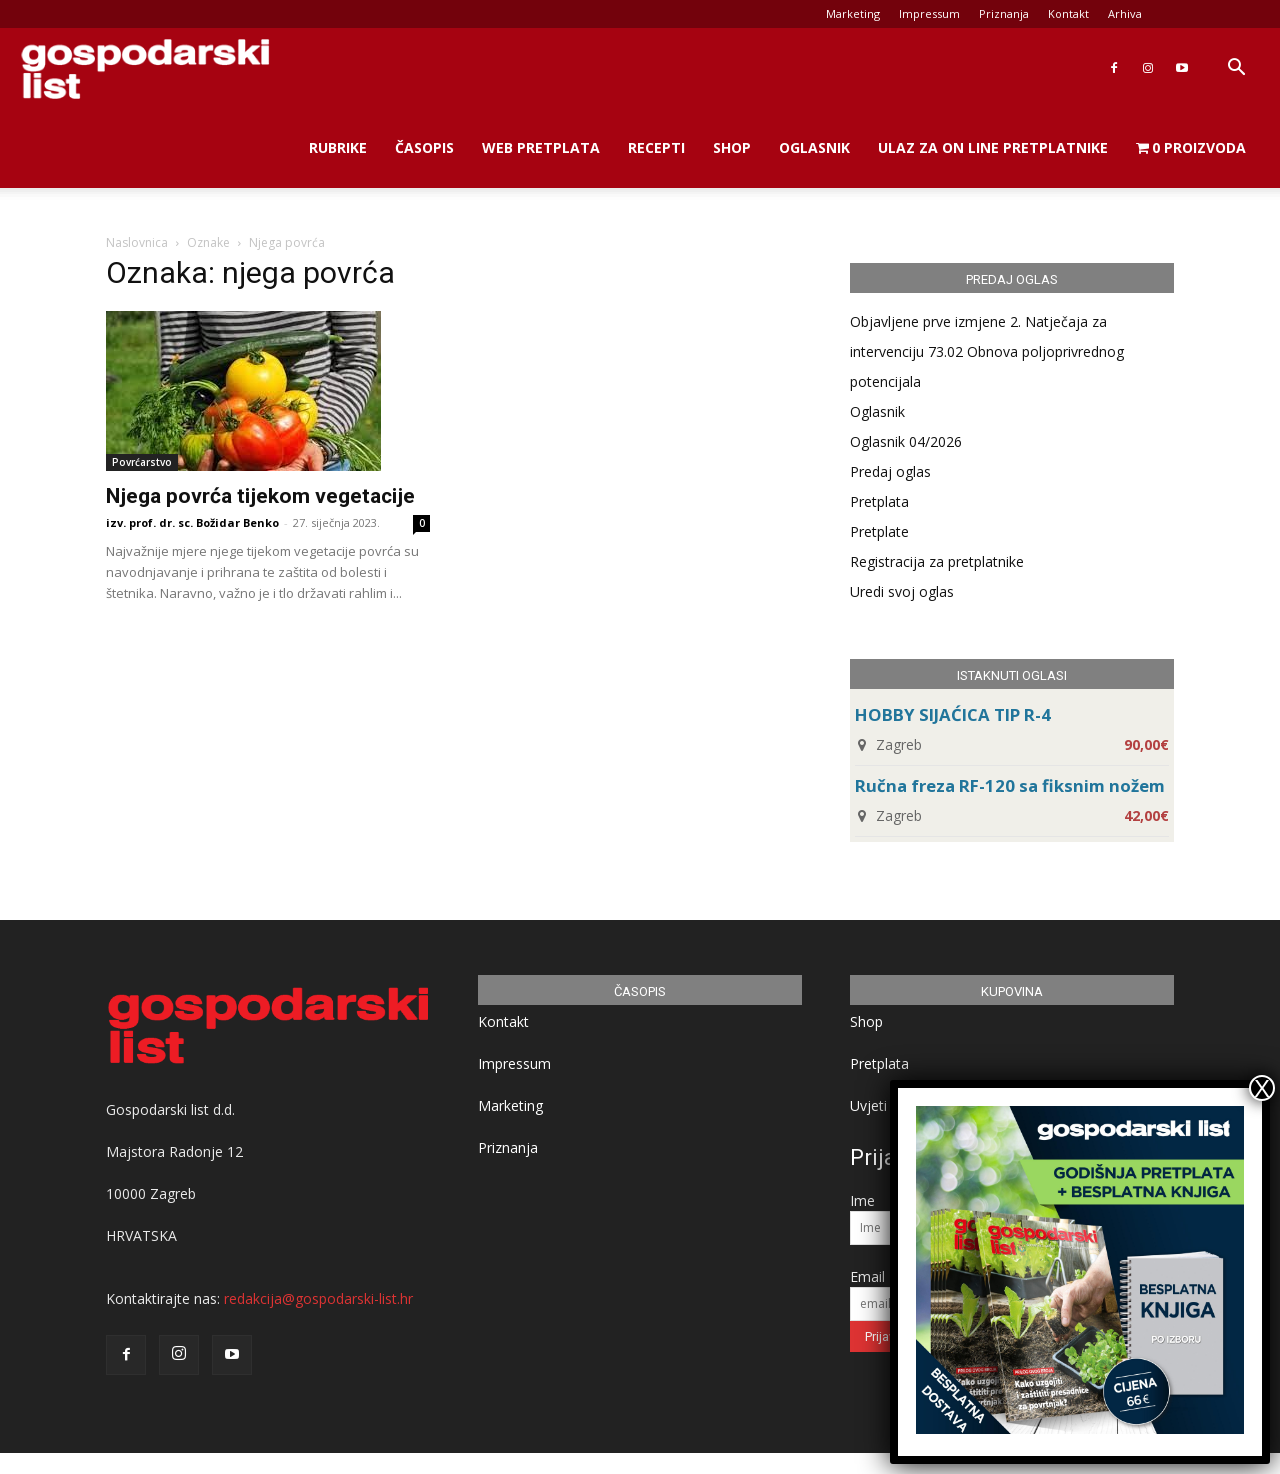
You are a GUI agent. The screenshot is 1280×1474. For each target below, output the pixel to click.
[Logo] (145, 68)
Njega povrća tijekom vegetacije (260, 496)
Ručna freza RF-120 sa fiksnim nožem (1010, 785)
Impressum (929, 13)
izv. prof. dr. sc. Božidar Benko (192, 522)
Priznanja (1004, 13)
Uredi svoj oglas (902, 591)
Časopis (424, 147)
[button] (1236, 69)
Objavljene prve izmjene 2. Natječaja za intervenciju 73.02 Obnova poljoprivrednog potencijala (987, 351)
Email (867, 1276)
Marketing (853, 13)
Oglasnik (814, 147)
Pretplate (879, 531)
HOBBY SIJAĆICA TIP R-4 (953, 714)
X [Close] (1262, 1088)
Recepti (656, 147)
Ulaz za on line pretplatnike (993, 147)
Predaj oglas (890, 471)
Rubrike (338, 147)
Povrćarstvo (142, 462)
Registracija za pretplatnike (937, 561)
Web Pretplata (541, 147)
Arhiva (1125, 13)
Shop (732, 147)
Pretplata (879, 501)
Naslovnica (137, 242)
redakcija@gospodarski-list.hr (318, 1298)
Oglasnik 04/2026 (906, 441)
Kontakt (1068, 13)
